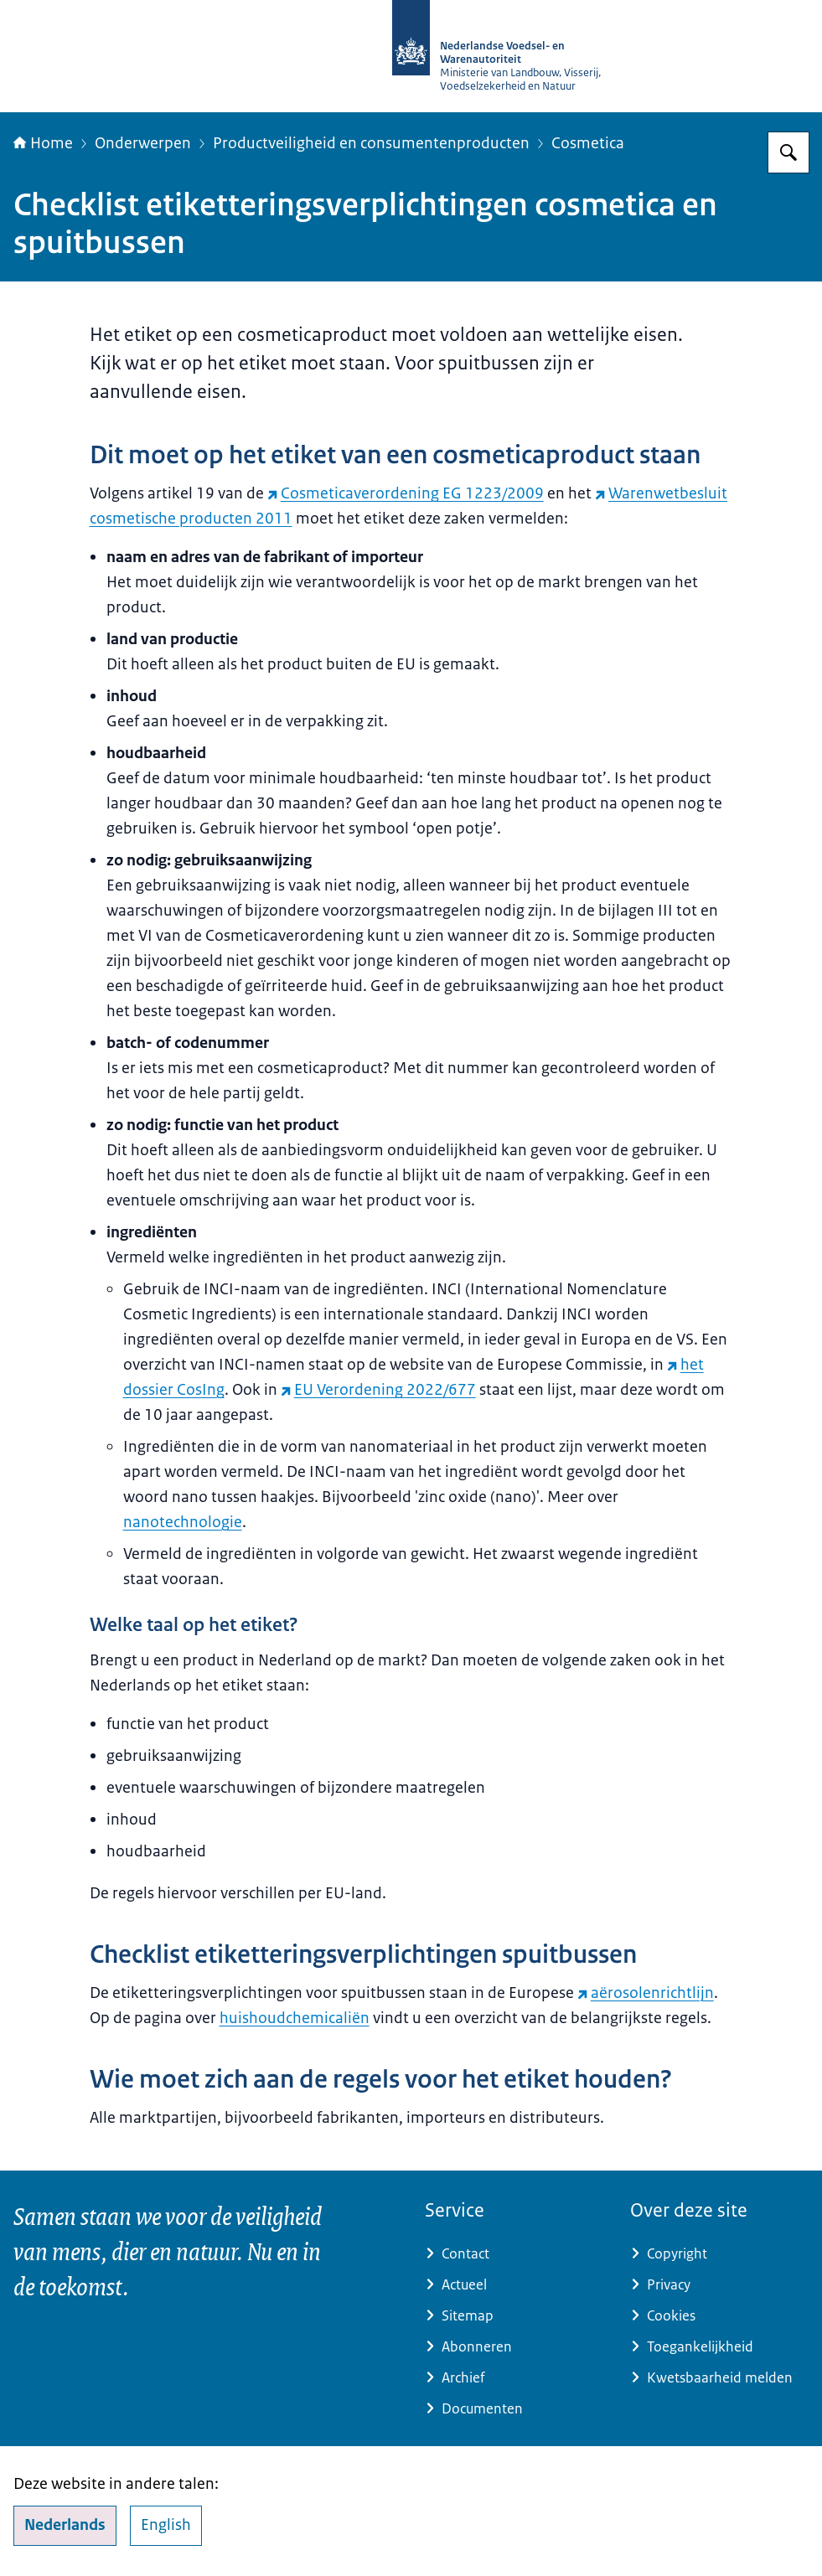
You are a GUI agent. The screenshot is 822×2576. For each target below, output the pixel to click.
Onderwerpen (143, 143)
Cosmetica (587, 143)
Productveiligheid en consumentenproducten (371, 143)
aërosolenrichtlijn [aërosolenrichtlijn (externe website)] (645, 1993)
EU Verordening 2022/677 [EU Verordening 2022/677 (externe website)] (378, 1390)
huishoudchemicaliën (295, 2018)
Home (43, 143)
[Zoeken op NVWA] (788, 152)
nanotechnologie (182, 1522)
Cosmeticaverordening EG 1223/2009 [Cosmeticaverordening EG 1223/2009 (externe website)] (405, 493)
